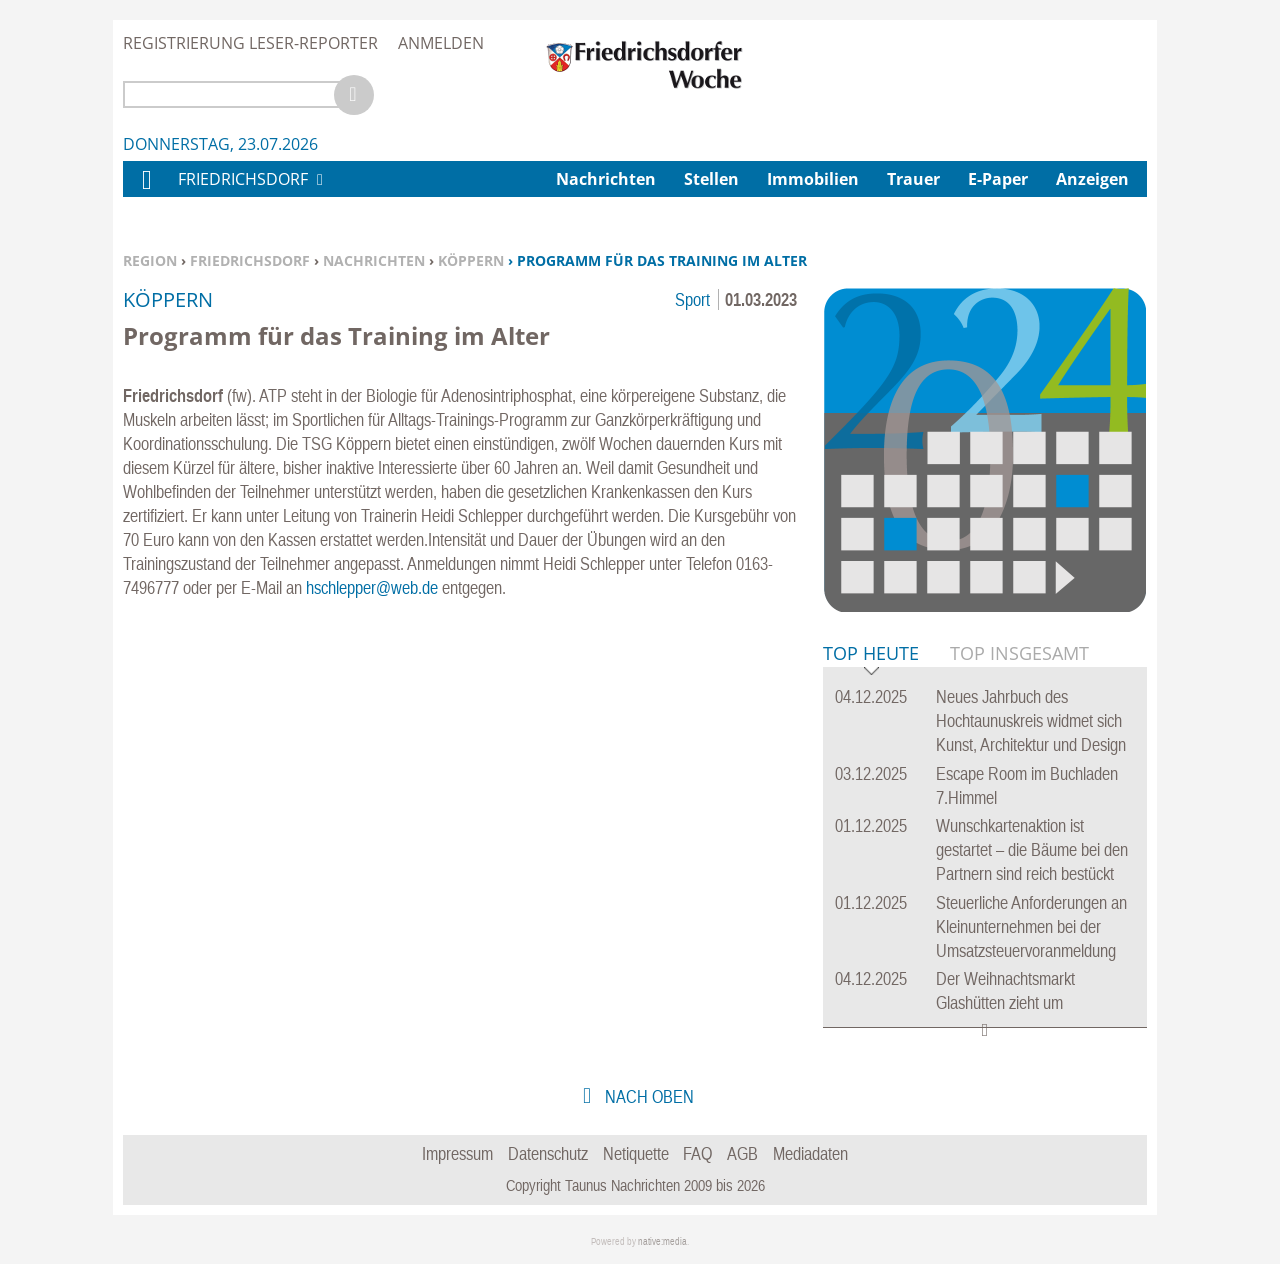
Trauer (913, 179)
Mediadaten (810, 1153)
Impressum (457, 1153)
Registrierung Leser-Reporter (250, 43)
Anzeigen (1092, 179)
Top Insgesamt (1019, 653)
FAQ (697, 1153)
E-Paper (998, 179)
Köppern (471, 260)
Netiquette (636, 1153)
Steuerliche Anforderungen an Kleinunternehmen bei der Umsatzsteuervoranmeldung (1031, 926)
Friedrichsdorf (250, 260)
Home (146, 192)
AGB (742, 1153)
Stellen (711, 179)
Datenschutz (548, 1153)
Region (150, 260)
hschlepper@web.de (372, 587)
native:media (662, 1241)
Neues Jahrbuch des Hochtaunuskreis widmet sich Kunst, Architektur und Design (1031, 720)
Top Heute (871, 654)
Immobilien (813, 179)
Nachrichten (374, 260)
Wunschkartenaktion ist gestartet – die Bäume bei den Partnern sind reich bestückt (1032, 849)
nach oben (647, 1096)
